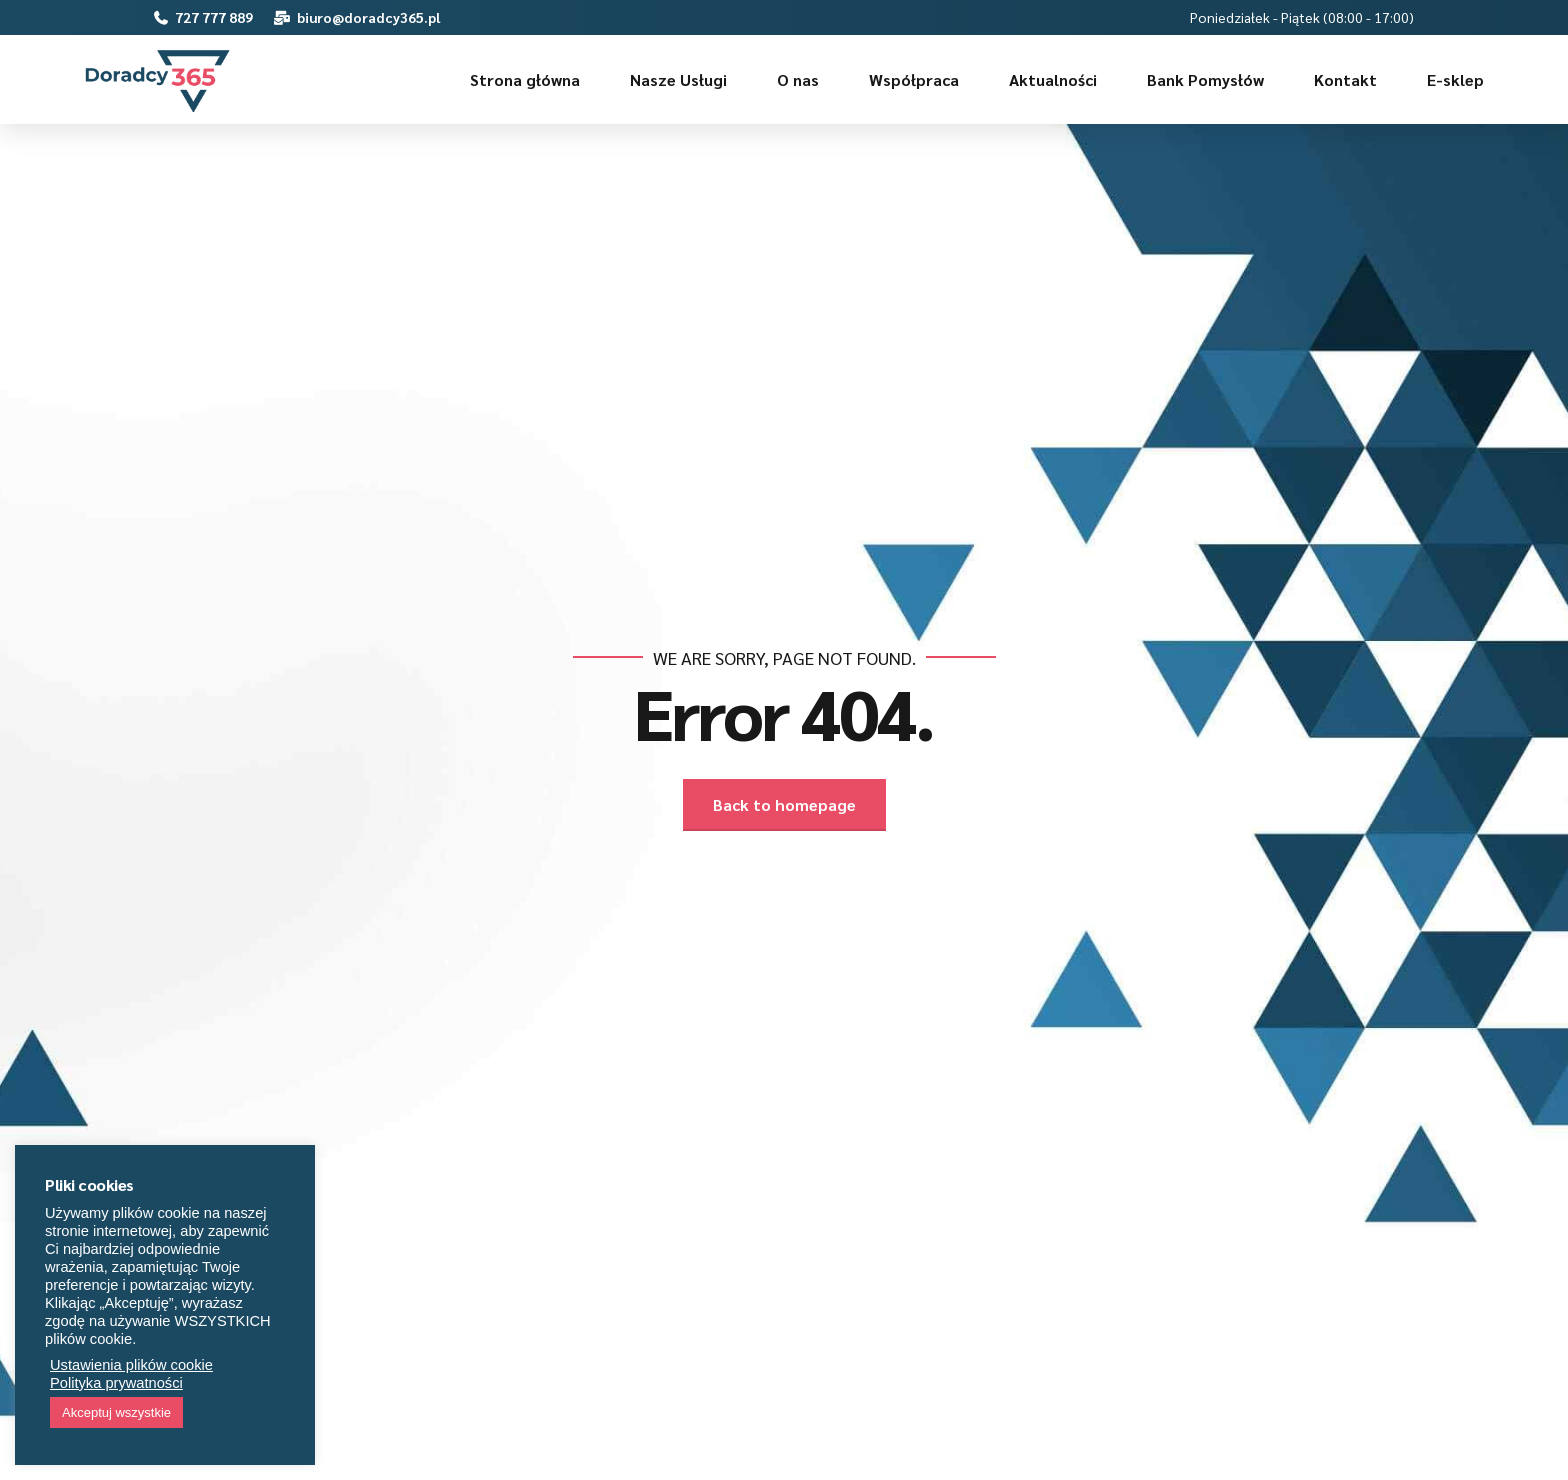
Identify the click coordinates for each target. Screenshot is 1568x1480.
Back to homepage (784, 804)
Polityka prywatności (116, 1383)
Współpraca (914, 79)
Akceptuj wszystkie (116, 1412)
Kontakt (1345, 79)
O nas (798, 79)
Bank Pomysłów (1205, 79)
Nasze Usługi (678, 79)
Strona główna (525, 79)
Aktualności (1053, 79)
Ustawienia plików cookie (131, 1365)
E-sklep (1455, 79)
